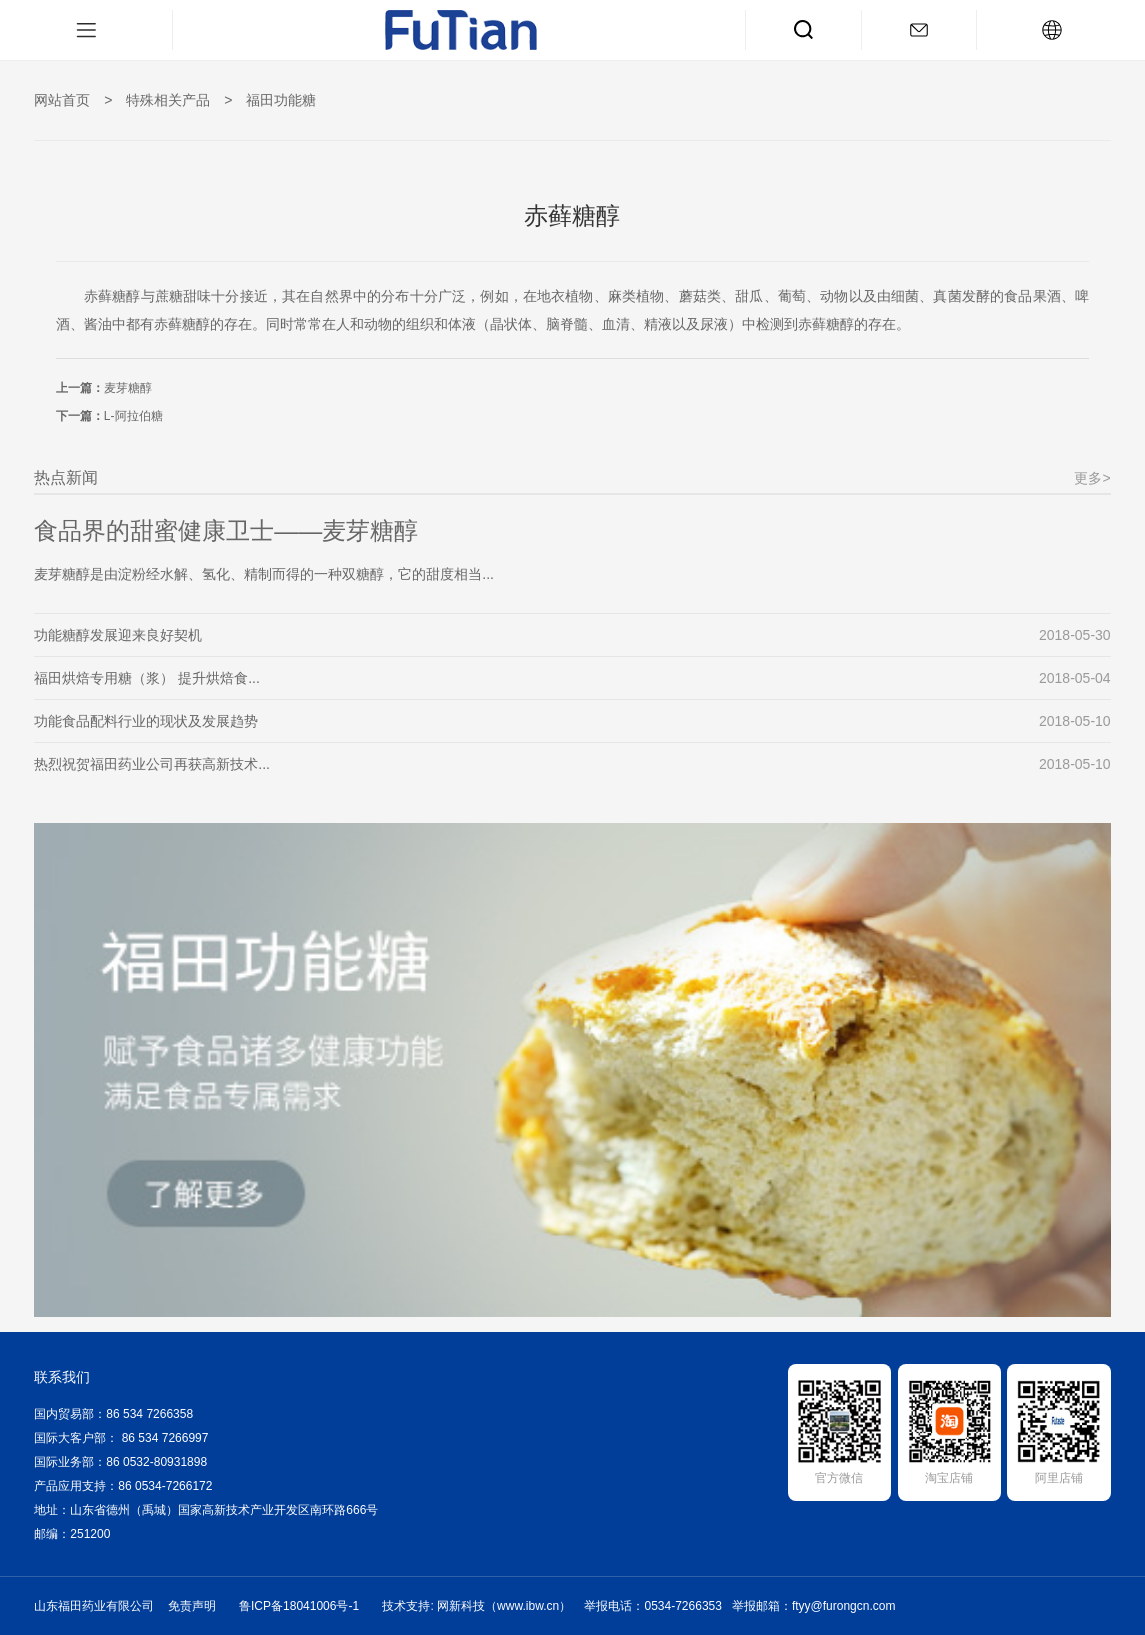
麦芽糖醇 (128, 388)
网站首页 (62, 100)
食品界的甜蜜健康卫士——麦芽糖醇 (226, 530)
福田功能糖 (281, 100)
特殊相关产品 (168, 100)
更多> (1092, 478)
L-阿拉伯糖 (133, 416)
